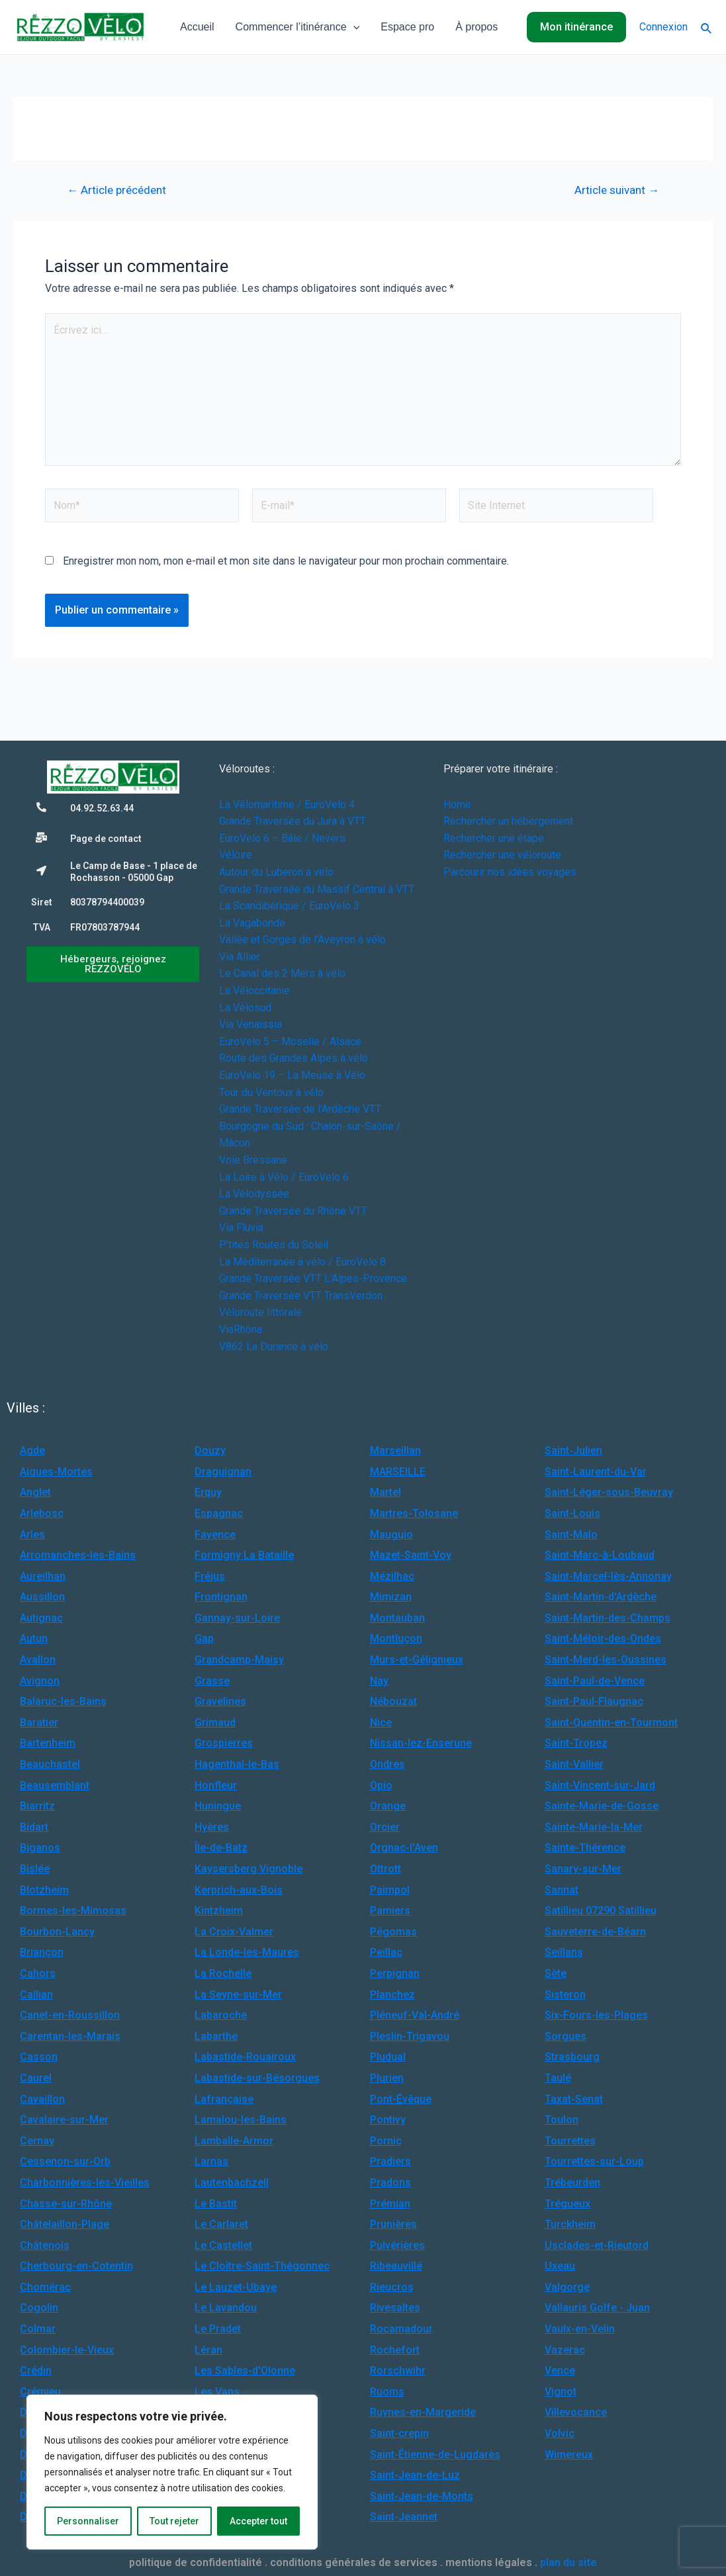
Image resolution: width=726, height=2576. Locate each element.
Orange (388, 1806)
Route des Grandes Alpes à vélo (293, 1058)
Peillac (386, 1952)
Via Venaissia (250, 1024)
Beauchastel (50, 1764)
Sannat (561, 1890)
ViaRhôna (240, 1329)
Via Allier (239, 956)
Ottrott (385, 1869)
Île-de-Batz (221, 1847)
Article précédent (116, 190)
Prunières (393, 2224)
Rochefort (395, 2350)
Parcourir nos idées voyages (509, 872)
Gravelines (220, 1701)
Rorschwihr (398, 2370)
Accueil (197, 26)
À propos (476, 26)
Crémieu (40, 2391)
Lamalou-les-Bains (241, 2119)
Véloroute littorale (260, 1312)
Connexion (663, 27)
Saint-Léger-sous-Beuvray (609, 1492)
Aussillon (42, 1596)
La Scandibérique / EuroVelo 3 (289, 905)
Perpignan (395, 1973)
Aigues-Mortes (56, 1471)
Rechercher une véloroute (502, 855)
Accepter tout (258, 2521)
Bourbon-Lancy (57, 1931)
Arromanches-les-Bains (78, 1555)
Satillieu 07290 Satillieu (601, 1910)
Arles (32, 1534)
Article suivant (616, 190)
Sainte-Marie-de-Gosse (601, 1806)
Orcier (385, 1827)
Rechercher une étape (493, 838)
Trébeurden (572, 2182)
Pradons (390, 2182)
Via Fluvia (241, 1227)
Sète (556, 1973)
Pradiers (390, 2161)
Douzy (210, 1450)
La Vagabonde (252, 923)
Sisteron (565, 1994)
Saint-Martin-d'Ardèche (601, 1596)
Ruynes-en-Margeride (423, 2412)
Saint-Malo (571, 1534)
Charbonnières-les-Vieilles (85, 2182)
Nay (379, 1681)
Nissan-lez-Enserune (421, 1743)
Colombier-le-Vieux (67, 2350)
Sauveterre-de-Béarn (595, 1931)
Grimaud (215, 1722)
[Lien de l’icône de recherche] (707, 27)
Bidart (34, 1827)
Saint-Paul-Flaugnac (594, 1701)
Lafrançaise (224, 2099)
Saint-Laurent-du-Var (596, 1471)
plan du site (568, 2562)
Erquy (208, 1492)
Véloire (235, 855)
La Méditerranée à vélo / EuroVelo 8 (302, 1262)
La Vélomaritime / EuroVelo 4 (287, 804)
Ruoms (387, 2391)
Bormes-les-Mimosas (73, 1910)
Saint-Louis (572, 1513)
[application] (353, 27)
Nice (381, 1722)
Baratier (39, 1722)
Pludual (388, 2056)
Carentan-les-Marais (70, 2036)
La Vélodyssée (254, 1193)
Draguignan (223, 1471)
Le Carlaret (221, 2224)
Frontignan (221, 1596)
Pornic (386, 2141)
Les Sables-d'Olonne (245, 2370)
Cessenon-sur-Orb (65, 2161)
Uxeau (560, 2266)
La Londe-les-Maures (247, 1952)
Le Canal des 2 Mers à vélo (282, 973)
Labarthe (216, 2036)
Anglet (35, 1492)
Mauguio (391, 1534)
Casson (39, 2056)
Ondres (387, 1764)
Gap (204, 1638)
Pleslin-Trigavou (409, 2036)
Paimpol (390, 1890)
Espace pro (407, 26)
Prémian (390, 2203)
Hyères (212, 1827)
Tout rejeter (174, 2521)
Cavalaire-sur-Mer (64, 2119)
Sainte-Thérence (585, 1847)
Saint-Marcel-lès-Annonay (608, 1576)
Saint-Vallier (574, 1764)
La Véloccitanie (254, 990)
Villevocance (576, 2412)
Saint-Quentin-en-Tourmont (611, 1722)
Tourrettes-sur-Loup (594, 2161)
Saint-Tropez (576, 1743)
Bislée (35, 1869)
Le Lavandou (226, 2307)
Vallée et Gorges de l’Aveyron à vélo (302, 939)
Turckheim (570, 2224)
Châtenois (44, 2245)
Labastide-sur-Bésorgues (257, 2078)
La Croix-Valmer (234, 1931)
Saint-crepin (399, 2433)
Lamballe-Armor (234, 2141)
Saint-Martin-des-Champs (607, 1618)
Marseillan (395, 1450)
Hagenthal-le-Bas (237, 1764)
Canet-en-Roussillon (70, 2015)
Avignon (40, 1681)
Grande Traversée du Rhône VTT (293, 1211)
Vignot (560, 2391)
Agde (32, 1450)
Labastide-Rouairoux (245, 2056)
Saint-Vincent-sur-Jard (600, 1785)
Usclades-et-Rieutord (597, 2245)
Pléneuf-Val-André (414, 2015)
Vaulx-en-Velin (580, 2329)
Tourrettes (570, 2141)
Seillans (564, 1952)
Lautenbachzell (232, 2182)
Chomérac (45, 2287)
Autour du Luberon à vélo (276, 872)
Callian (36, 1994)
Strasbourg (572, 2056)
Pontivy (388, 2119)
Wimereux (569, 2454)
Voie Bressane (253, 1160)
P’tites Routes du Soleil (273, 1244)
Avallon (38, 1659)
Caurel (36, 2078)
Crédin (36, 2370)
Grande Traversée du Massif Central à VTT (316, 889)
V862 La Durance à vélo (273, 1346)
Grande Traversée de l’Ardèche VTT (300, 1109)
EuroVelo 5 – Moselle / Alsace (290, 1041)
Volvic (559, 2433)
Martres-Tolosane (414, 1513)
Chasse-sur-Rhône (66, 2203)
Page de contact (106, 838)
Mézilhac (392, 1576)
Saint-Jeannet (403, 2516)
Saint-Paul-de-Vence (595, 1681)
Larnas (211, 2161)
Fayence (215, 1534)
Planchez (392, 1994)
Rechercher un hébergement (508, 821)
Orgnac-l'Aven (404, 1847)
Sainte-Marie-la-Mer (594, 1827)
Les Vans (217, 2391)
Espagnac (219, 1513)
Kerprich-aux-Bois (239, 1890)
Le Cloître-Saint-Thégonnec (262, 2266)
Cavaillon (42, 2099)
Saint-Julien (573, 1450)
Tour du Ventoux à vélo (271, 1092)
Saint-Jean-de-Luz (415, 2475)
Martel (385, 1492)
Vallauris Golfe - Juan (597, 2307)
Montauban (397, 1618)
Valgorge (567, 2287)
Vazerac (565, 2350)
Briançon (42, 1952)
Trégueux (567, 2203)
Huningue (218, 1806)
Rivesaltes (395, 2307)
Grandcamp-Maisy (239, 1659)
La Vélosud (245, 1007)
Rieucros (392, 2287)
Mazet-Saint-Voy (410, 1555)
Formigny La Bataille (244, 1555)
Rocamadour (401, 2329)
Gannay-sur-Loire (237, 1618)
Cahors (38, 1973)
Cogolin (39, 2307)
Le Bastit (216, 2203)
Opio (381, 1785)
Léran (208, 2350)
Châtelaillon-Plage (64, 2224)
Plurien (387, 2078)
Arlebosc (42, 1513)
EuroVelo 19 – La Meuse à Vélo (292, 1075)
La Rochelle (223, 1973)
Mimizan (391, 1596)
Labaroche (221, 2015)
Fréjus (210, 1576)
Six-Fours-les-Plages (596, 2015)
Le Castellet (223, 2245)
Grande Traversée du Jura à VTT (292, 821)
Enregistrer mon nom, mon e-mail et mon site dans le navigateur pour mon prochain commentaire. (286, 561)
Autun (34, 1638)
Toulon (561, 2119)
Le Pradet (218, 2329)
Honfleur (216, 1785)
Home (457, 804)
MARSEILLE (398, 1471)
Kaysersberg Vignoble (248, 1869)
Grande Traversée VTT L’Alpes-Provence (313, 1278)
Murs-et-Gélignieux (416, 1659)
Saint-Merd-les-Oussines (605, 1659)
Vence (560, 2370)
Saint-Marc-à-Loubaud (600, 1555)
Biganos (40, 1847)
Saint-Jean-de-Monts (421, 2496)
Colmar (38, 2329)
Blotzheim (44, 1890)
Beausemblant (54, 1785)
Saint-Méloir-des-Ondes (603, 1638)
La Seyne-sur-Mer (238, 1994)
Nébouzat (393, 1701)
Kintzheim (219, 1910)
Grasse (212, 1681)
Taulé (558, 2078)
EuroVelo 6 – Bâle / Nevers (282, 838)
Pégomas (393, 1931)
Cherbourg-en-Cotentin (76, 2266)
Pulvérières (397, 2245)
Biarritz (37, 1806)
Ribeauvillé (396, 2266)
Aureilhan (43, 1576)
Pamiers (390, 1910)
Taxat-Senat (574, 2099)
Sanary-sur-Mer (583, 1869)
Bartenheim (47, 1743)
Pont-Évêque (400, 2099)
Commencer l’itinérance (298, 27)
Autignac (41, 1618)
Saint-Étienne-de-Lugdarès (435, 2454)
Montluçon (396, 1638)
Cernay (37, 2141)
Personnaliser (88, 2521)
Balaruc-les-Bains (63, 1701)
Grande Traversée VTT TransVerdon (301, 1295)
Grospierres (224, 1743)
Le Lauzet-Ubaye (236, 2287)
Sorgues (565, 2036)
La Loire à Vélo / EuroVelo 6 (284, 1177)
